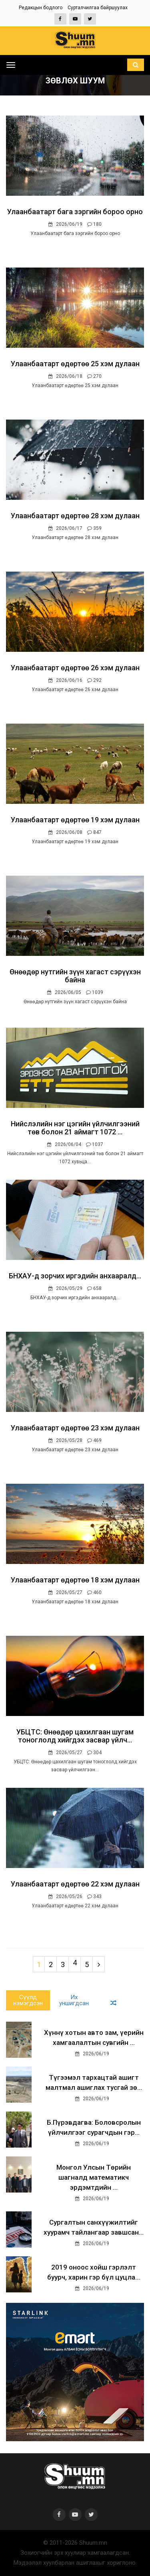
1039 (94, 992)
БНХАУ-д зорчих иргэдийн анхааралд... (75, 1276)
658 (94, 1288)
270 (94, 376)
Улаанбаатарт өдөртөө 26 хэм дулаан (75, 667)
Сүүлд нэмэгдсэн (28, 2000)
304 (94, 1752)
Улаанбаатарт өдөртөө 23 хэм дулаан (75, 1428)
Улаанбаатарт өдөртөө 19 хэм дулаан (75, 819)
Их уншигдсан (74, 2000)
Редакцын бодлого (40, 7)
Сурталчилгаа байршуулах (98, 7)
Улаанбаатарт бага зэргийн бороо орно (75, 211)
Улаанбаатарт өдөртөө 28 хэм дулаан (75, 515)
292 (94, 680)
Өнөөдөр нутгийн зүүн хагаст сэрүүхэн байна (75, 976)
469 (94, 1440)
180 (94, 224)
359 (94, 528)
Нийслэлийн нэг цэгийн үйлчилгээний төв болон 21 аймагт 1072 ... (75, 1128)
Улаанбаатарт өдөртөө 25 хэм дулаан (75, 363)
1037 (94, 1144)
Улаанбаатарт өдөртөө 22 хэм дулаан (75, 1884)
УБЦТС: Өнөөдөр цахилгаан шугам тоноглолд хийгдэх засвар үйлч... (75, 1736)
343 (94, 1896)
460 (94, 1592)
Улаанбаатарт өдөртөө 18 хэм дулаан (75, 1580)
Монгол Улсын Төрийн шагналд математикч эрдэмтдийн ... (93, 2177)
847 (94, 832)
